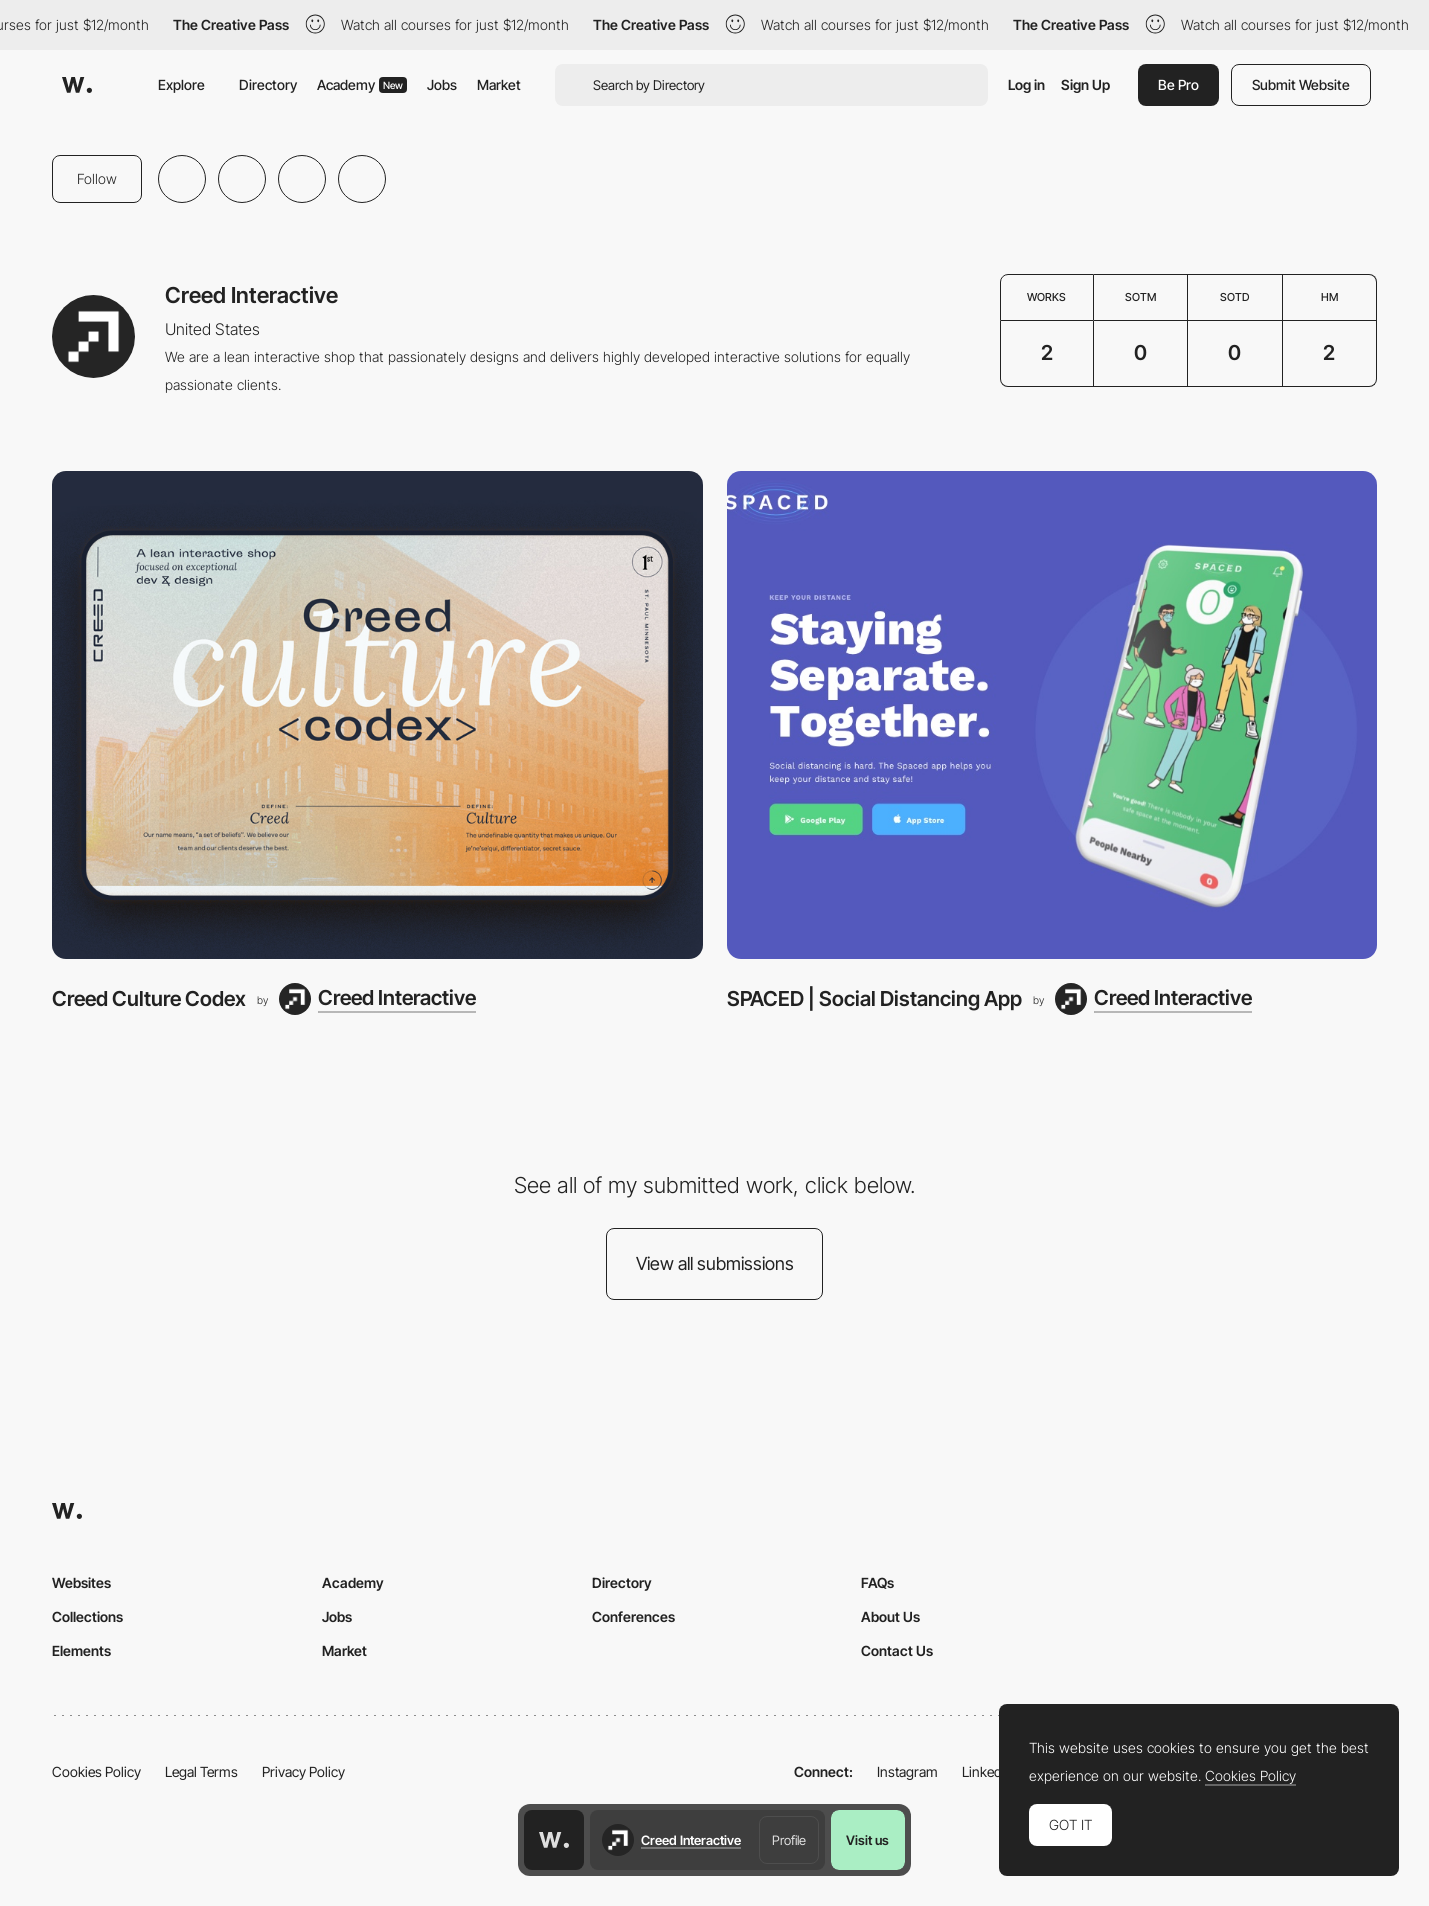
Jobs (442, 84)
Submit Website (1301, 84)
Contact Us (897, 1650)
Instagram (907, 1771)
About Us (890, 1616)
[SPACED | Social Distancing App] (1052, 715)
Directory (268, 84)
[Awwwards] (77, 85)
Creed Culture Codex (149, 998)
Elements (81, 1650)
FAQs (877, 1582)
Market (499, 84)
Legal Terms (201, 1771)
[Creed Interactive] (377, 999)
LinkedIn (987, 1771)
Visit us (867, 1840)
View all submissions (715, 1263)
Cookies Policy (96, 1771)
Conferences (633, 1616)
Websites (81, 1582)
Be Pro (1178, 84)
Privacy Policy (303, 1771)
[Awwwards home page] (554, 1840)
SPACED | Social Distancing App (874, 998)
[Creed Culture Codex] (377, 715)
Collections (87, 1616)
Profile (789, 1840)
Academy (362, 84)
